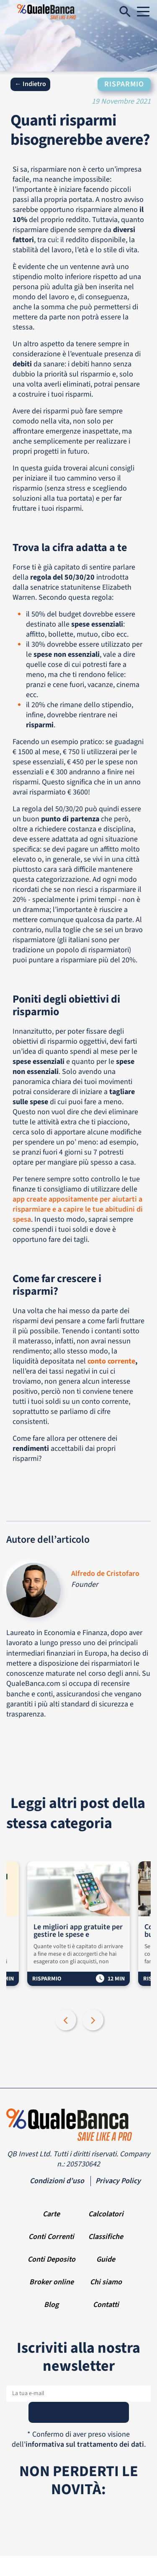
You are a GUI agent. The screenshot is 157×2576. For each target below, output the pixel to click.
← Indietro (30, 84)
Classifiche (105, 2236)
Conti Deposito (51, 2259)
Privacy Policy (118, 2181)
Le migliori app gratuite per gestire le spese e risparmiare (78, 1931)
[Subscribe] (78, 2412)
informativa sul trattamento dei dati (85, 2444)
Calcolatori (106, 2214)
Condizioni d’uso (57, 2181)
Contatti (106, 2304)
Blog (51, 2304)
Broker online (51, 2282)
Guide (105, 2259)
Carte (51, 2214)
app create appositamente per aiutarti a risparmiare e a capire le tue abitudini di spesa (78, 1209)
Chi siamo (106, 2282)
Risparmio (124, 84)
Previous (66, 2020)
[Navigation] (143, 12)
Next (93, 2020)
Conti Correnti (51, 2236)
